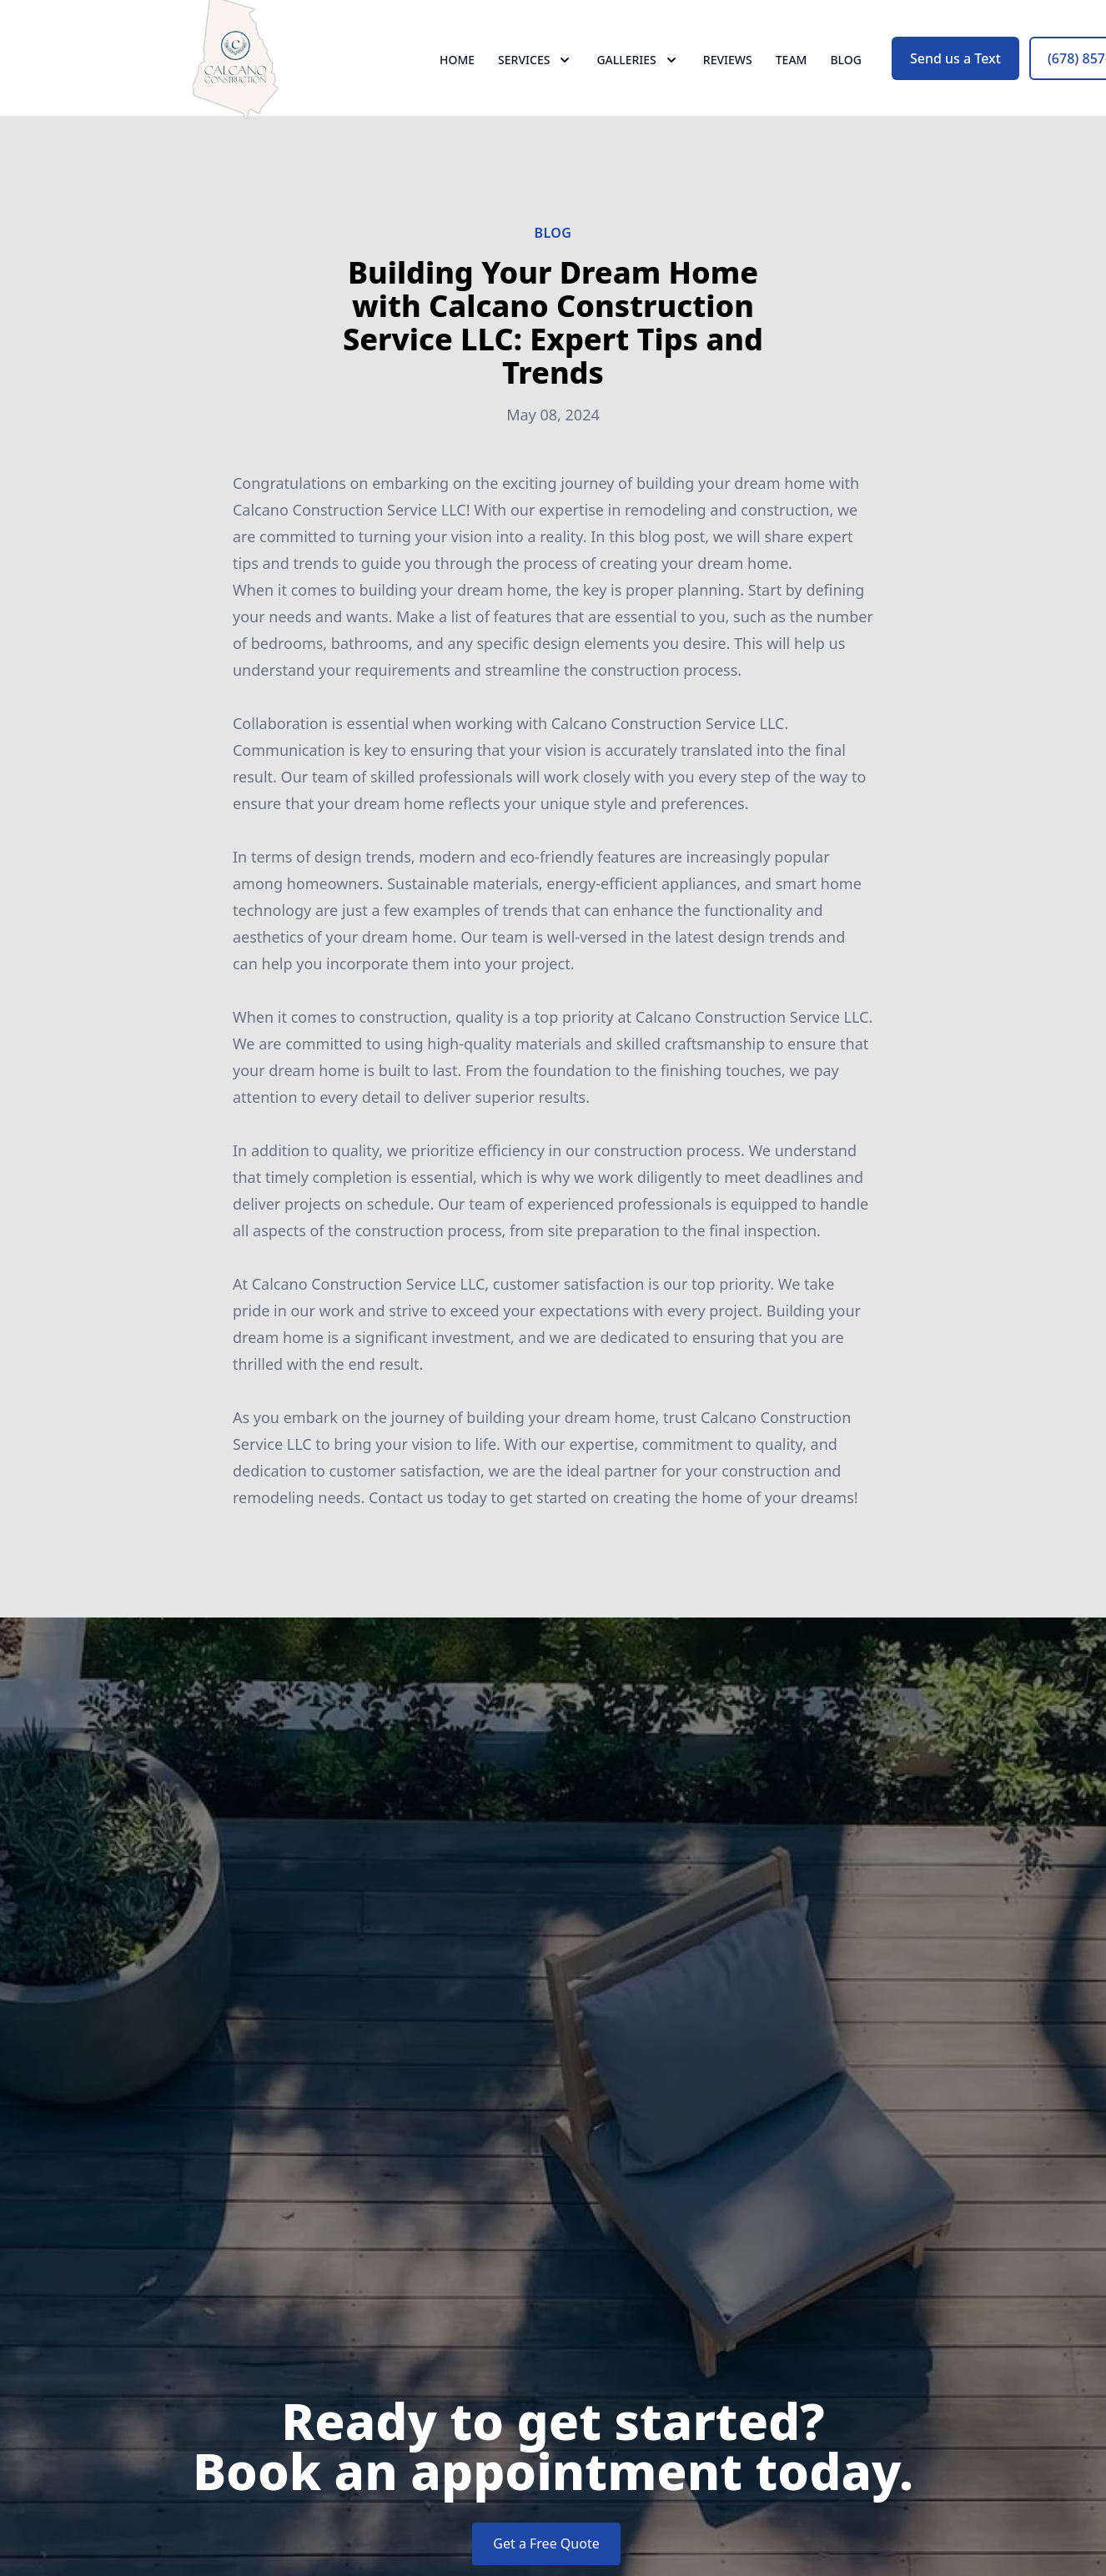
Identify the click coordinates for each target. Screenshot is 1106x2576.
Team (791, 75)
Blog (846, 75)
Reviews (727, 75)
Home (457, 75)
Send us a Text (955, 73)
